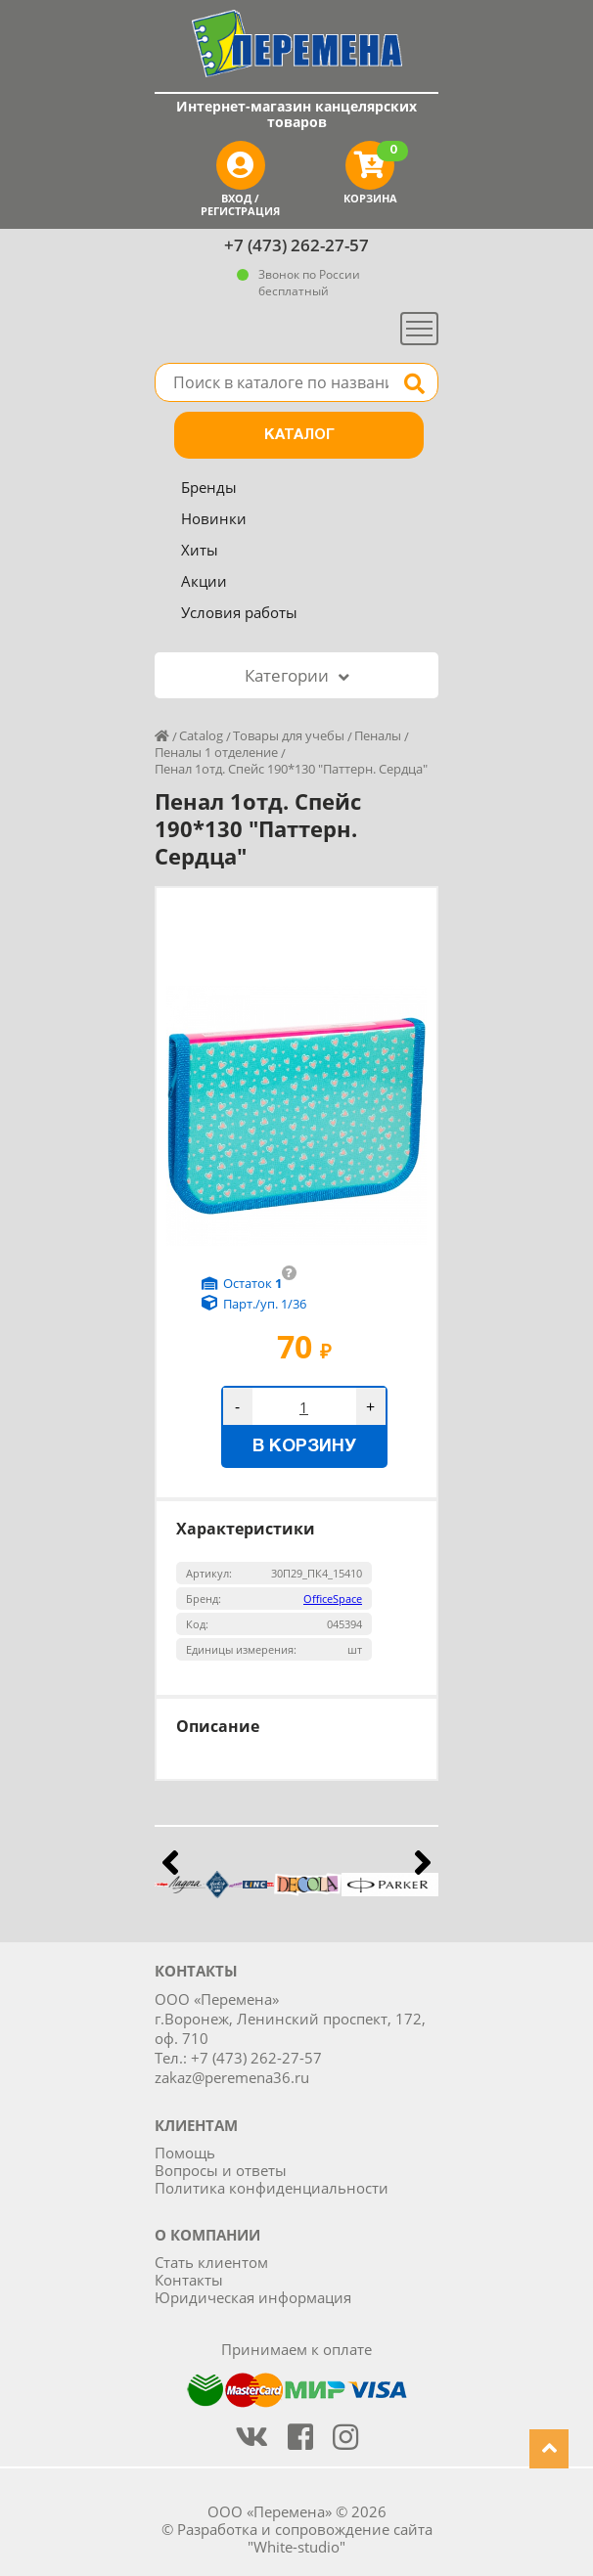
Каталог (299, 435)
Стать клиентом (211, 2262)
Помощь (185, 2152)
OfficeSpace (332, 1598)
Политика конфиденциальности (271, 2188)
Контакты (189, 2279)
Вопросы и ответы (221, 2170)
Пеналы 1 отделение (216, 752)
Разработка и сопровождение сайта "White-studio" (305, 2537)
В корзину (304, 1447)
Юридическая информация (253, 2297)
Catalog (201, 735)
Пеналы (377, 735)
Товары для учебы (288, 735)
